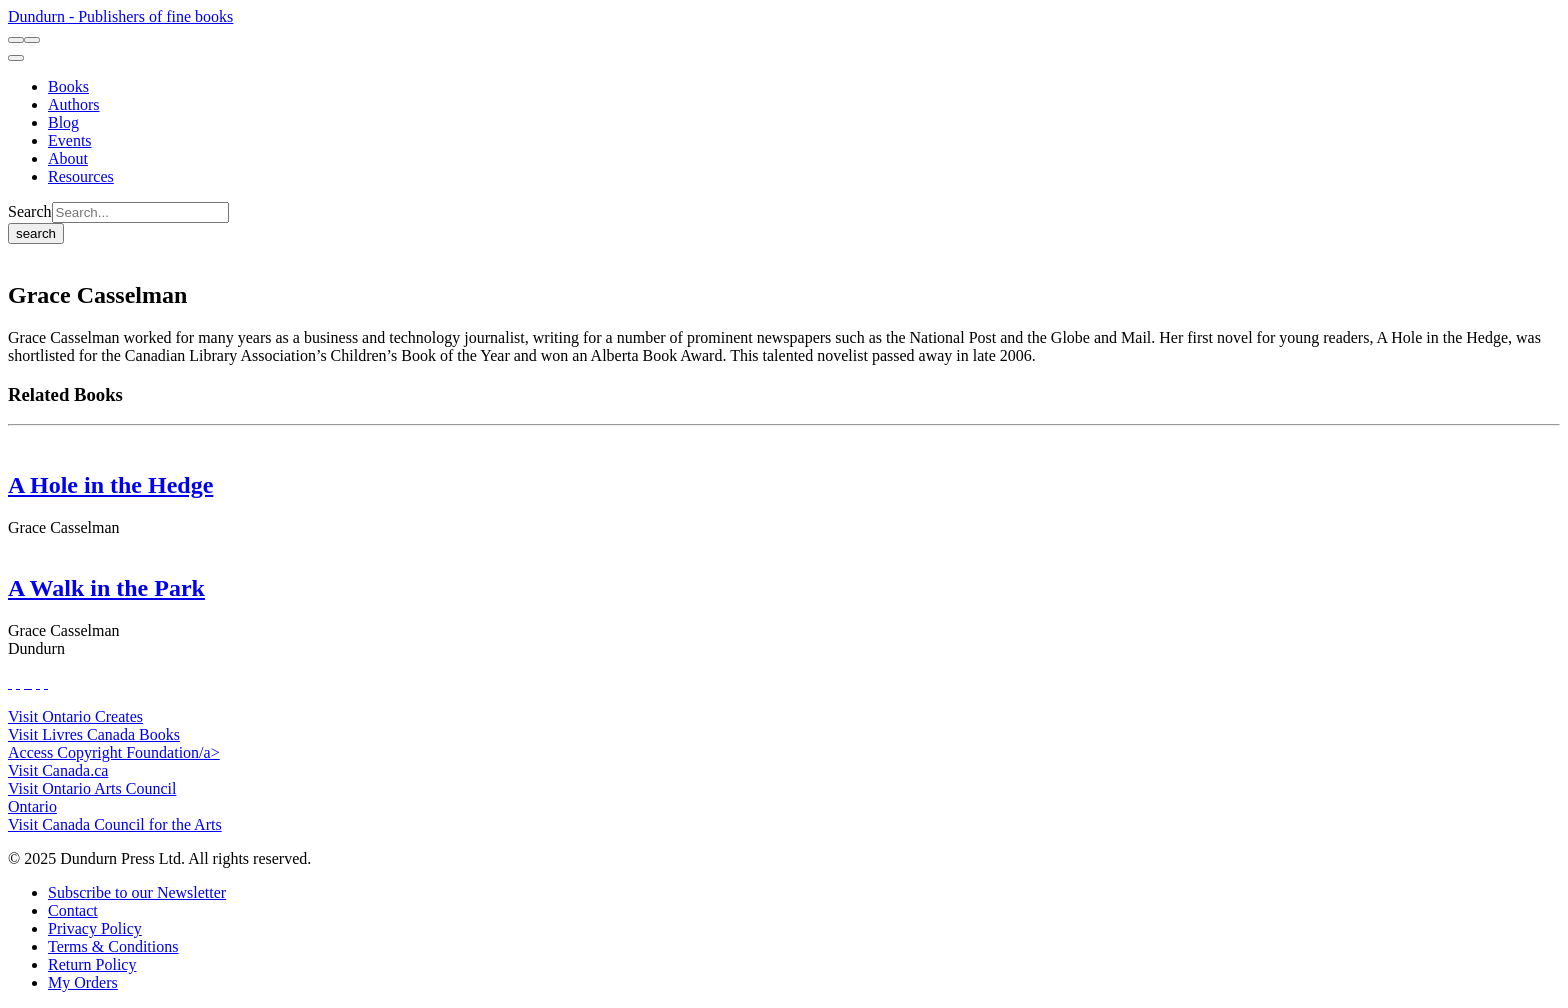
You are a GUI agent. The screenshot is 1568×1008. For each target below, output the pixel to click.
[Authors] (74, 104)
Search (30, 211)
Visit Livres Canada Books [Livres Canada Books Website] (94, 734)
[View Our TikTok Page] (26, 682)
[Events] (70, 140)
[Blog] (63, 122)
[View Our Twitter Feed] (18, 682)
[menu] (16, 58)
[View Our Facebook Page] (10, 682)
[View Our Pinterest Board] (38, 682)
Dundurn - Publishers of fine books (120, 16)
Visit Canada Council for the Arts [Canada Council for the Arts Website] (115, 824)
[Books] (68, 86)
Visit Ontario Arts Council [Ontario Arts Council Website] (92, 788)
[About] (68, 158)
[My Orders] (83, 982)
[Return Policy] (92, 964)
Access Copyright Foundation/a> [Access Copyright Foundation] (114, 752)
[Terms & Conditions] (113, 946)
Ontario (32, 806)
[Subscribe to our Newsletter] (137, 892)
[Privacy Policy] (95, 928)
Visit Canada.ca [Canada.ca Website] (58, 770)
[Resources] (81, 176)
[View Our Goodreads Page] (46, 682)
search (36, 233)
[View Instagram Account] (30, 682)
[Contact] (73, 910)
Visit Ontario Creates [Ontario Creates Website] (75, 716)
